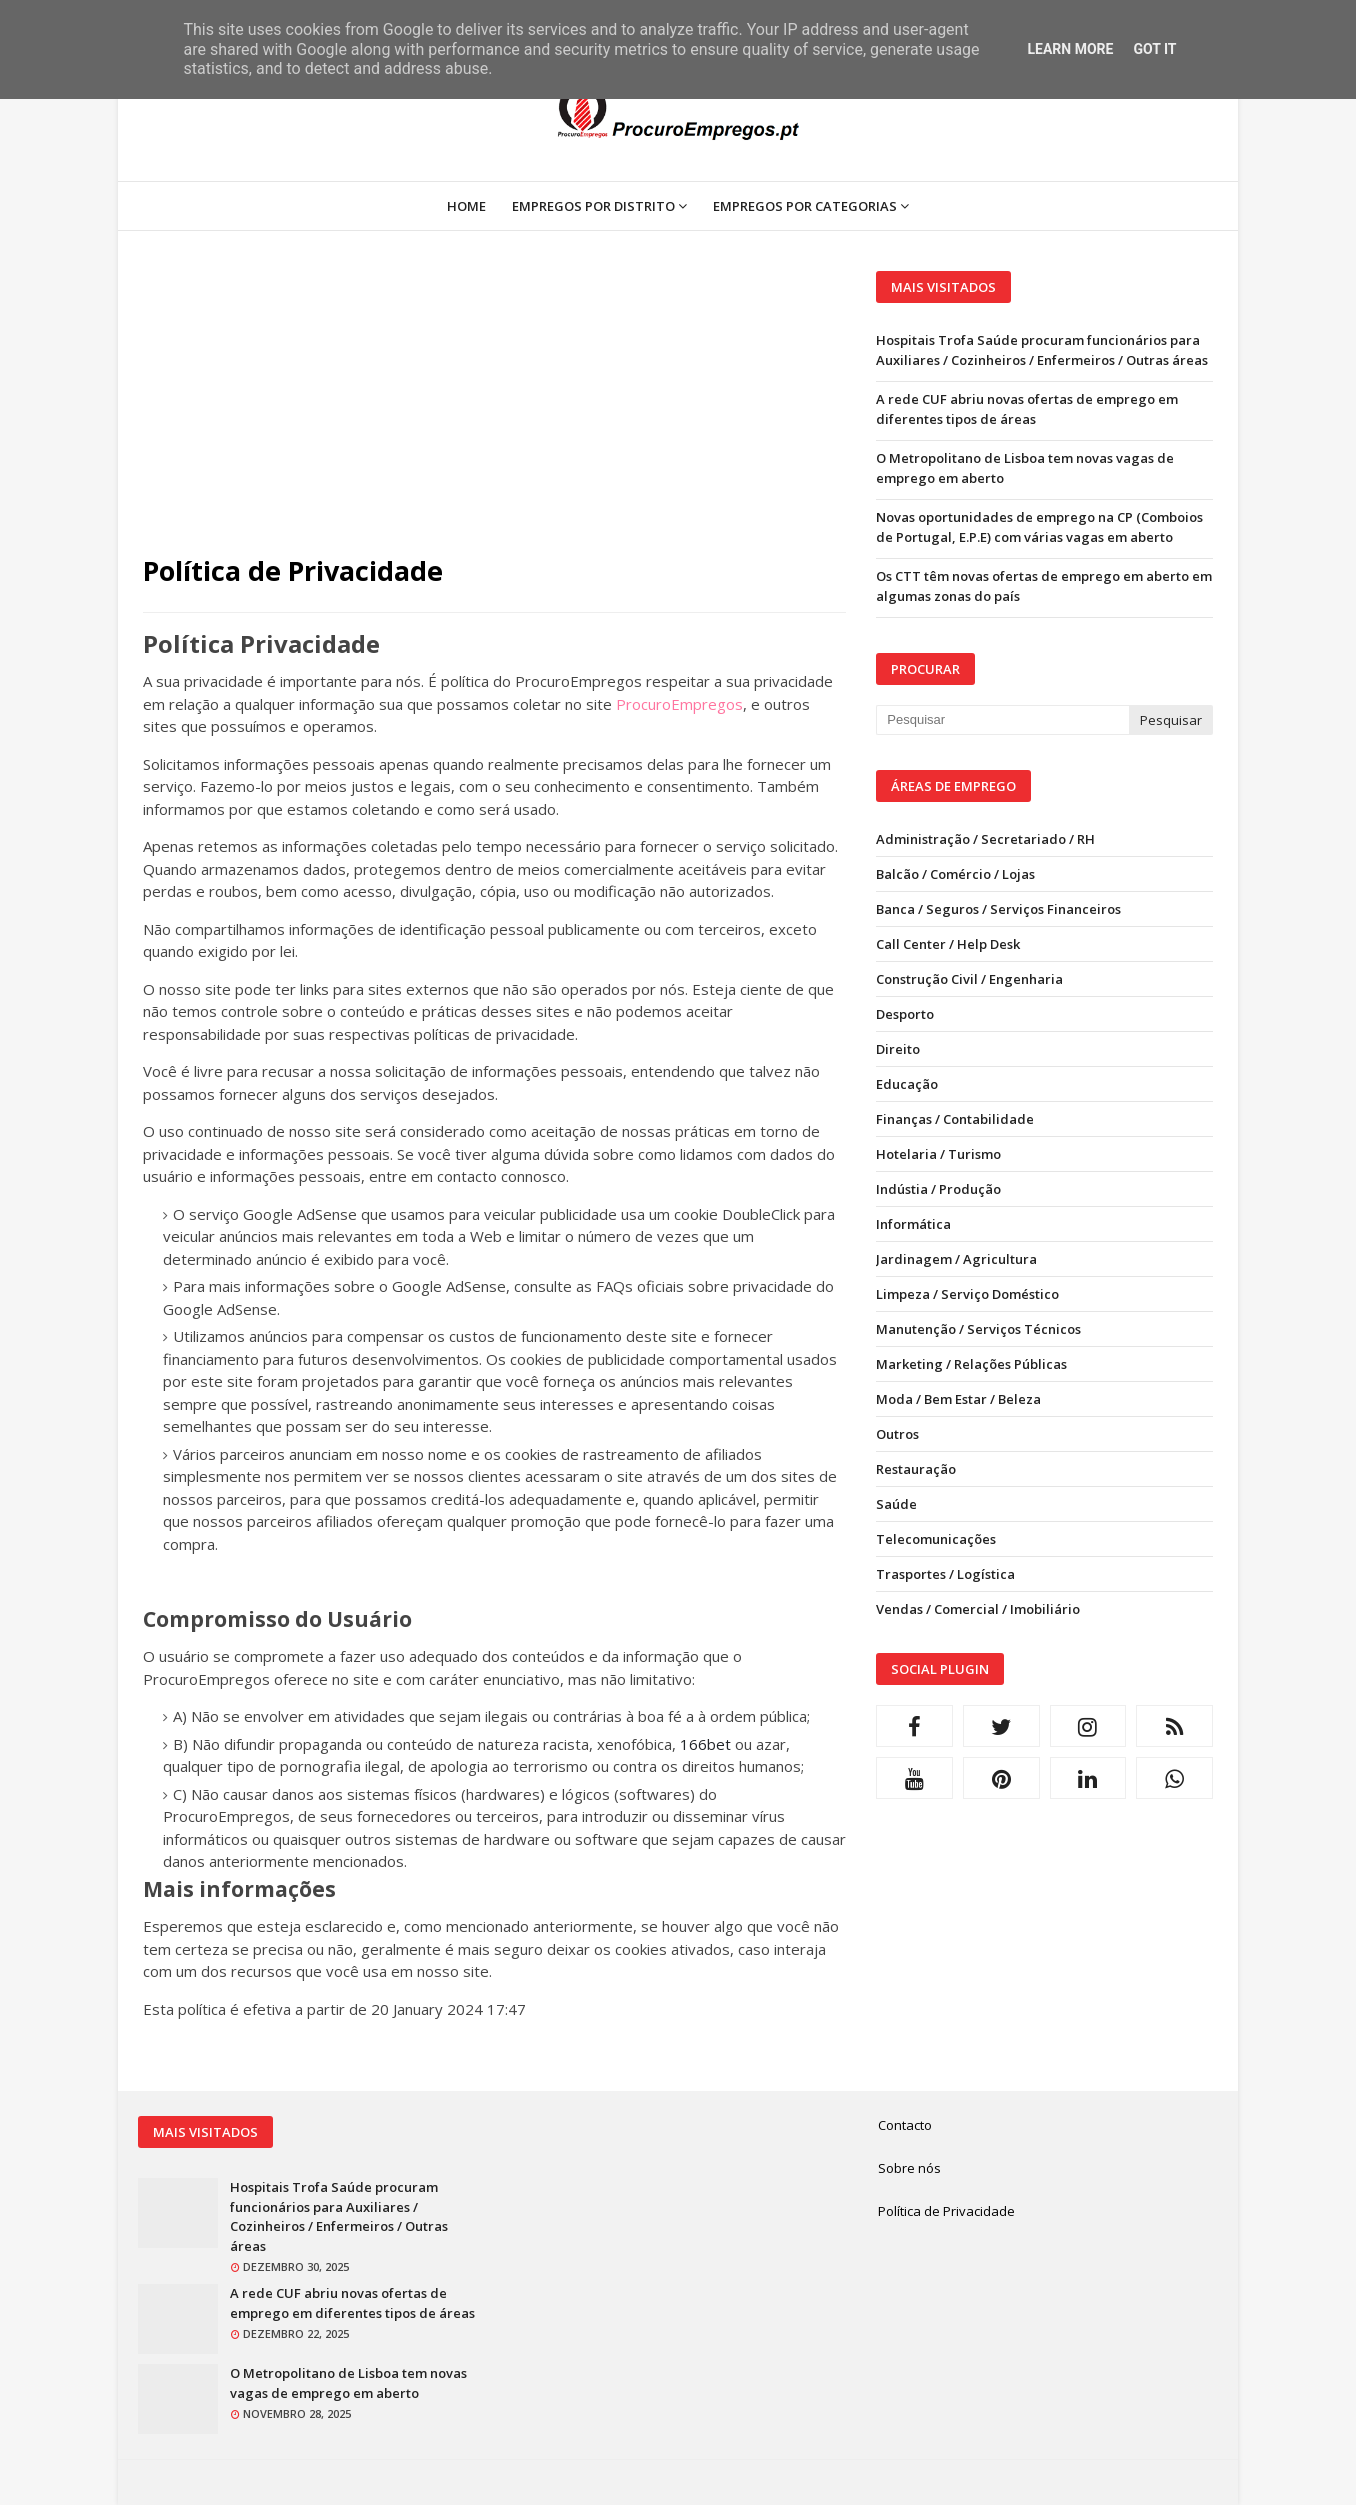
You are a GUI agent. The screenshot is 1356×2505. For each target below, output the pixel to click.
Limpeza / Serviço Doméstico (967, 1294)
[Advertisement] (494, 411)
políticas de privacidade (494, 1034)
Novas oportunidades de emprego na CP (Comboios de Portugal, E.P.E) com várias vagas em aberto (1039, 527)
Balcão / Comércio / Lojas (955, 874)
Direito (898, 1049)
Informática (913, 1224)
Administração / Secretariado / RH (985, 839)
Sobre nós (909, 2168)
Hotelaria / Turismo (938, 1154)
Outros (897, 1434)
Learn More (1070, 49)
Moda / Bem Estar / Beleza (958, 1399)
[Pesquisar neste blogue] (1002, 720)
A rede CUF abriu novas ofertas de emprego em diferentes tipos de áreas (1027, 409)
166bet (705, 1744)
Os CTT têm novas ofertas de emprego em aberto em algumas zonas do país (1044, 586)
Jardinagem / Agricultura (956, 1259)
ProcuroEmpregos (679, 704)
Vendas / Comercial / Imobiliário (978, 1609)
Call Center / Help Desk (948, 944)
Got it (1154, 49)
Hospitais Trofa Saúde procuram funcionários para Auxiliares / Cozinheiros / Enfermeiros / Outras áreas (1042, 350)
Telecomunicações (936, 1539)
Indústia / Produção (938, 1189)
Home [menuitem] (466, 206)
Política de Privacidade (946, 2211)
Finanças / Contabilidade (955, 1119)
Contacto (905, 2125)
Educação (907, 1084)
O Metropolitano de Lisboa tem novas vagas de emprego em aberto (1025, 468)
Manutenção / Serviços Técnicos (978, 1329)
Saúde (896, 1504)
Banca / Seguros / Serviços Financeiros (998, 909)
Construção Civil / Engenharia (969, 979)
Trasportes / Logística (945, 1574)
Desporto (905, 1014)
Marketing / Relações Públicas (971, 1364)
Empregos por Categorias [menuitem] (805, 206)
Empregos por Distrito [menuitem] (593, 206)
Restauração (916, 1469)
